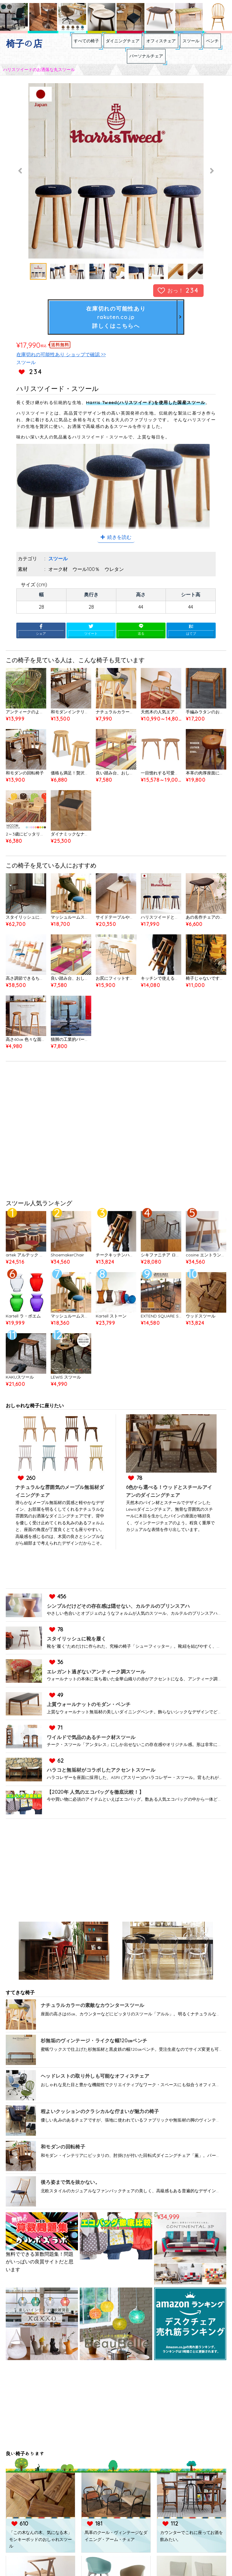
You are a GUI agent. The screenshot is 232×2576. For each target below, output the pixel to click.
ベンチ (114, 65)
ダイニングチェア (121, 44)
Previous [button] (20, 183)
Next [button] (211, 183)
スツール (211, 44)
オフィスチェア (170, 44)
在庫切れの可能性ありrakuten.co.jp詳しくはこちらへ (116, 330)
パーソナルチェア (155, 65)
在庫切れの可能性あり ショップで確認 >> (61, 368)
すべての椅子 (74, 44)
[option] (116, 183)
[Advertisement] (116, 1145)
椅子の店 (24, 43)
